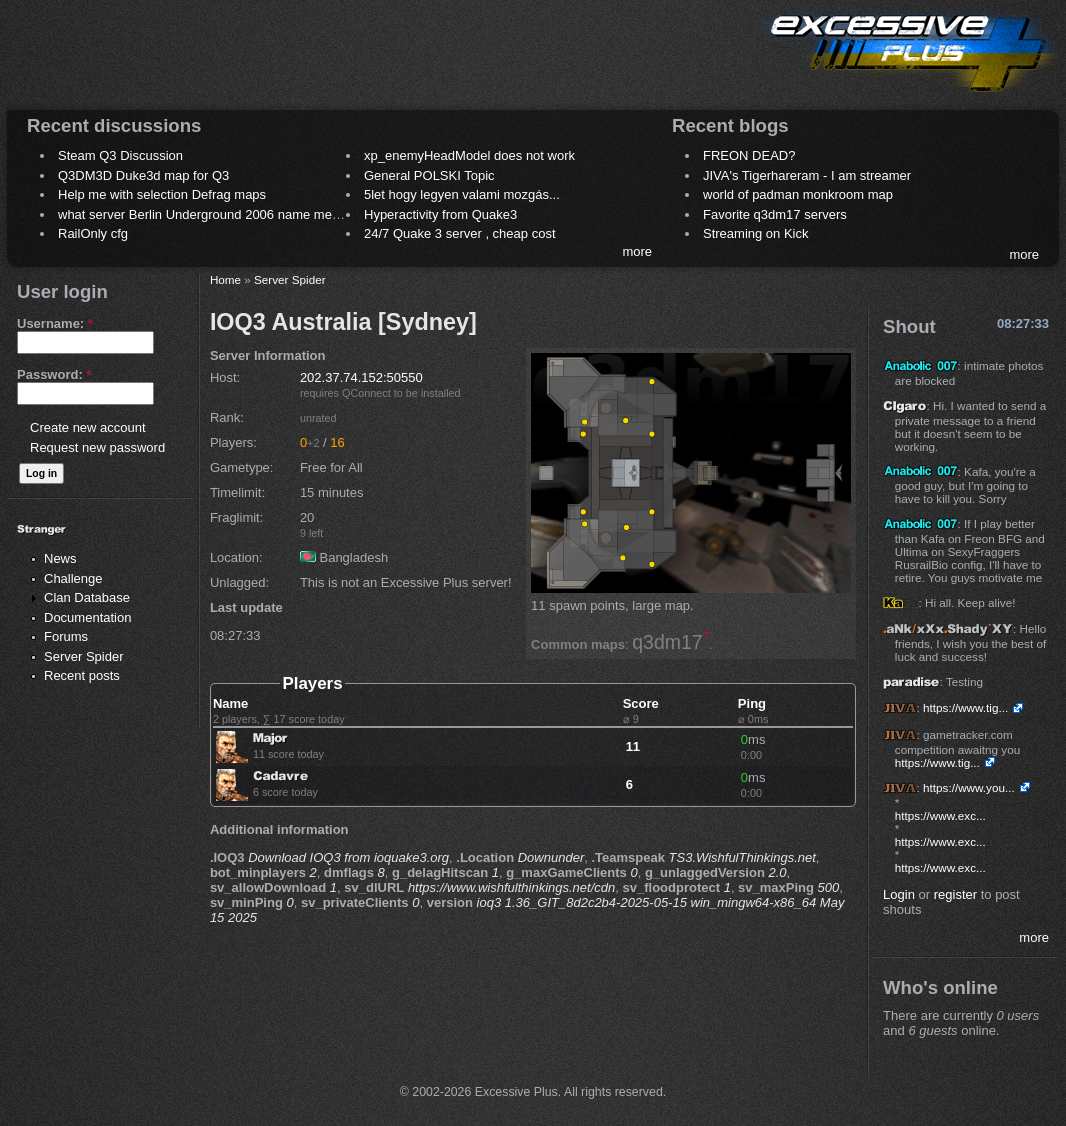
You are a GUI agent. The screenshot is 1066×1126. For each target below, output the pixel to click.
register (955, 894)
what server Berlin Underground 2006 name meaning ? (216, 214)
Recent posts (82, 675)
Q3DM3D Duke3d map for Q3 (143, 175)
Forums (66, 636)
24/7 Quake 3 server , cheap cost (460, 233)
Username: (55, 323)
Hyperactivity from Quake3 (440, 214)
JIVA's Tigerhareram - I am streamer (807, 175)
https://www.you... (969, 787)
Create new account (88, 427)
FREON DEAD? (749, 155)
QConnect (366, 393)
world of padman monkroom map (798, 194)
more (637, 251)
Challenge (73, 578)
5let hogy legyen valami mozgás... (462, 194)
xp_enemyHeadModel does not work (469, 155)
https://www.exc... (940, 815)
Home (225, 279)
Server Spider (83, 656)
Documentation (87, 617)
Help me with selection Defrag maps (162, 194)
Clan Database (87, 597)
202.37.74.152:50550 (361, 377)
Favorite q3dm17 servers (775, 214)
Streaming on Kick (756, 233)
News (60, 558)
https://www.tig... (965, 707)
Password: (54, 374)
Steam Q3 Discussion (120, 155)
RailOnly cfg (93, 233)
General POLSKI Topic (429, 175)
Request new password (97, 447)
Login (899, 894)
